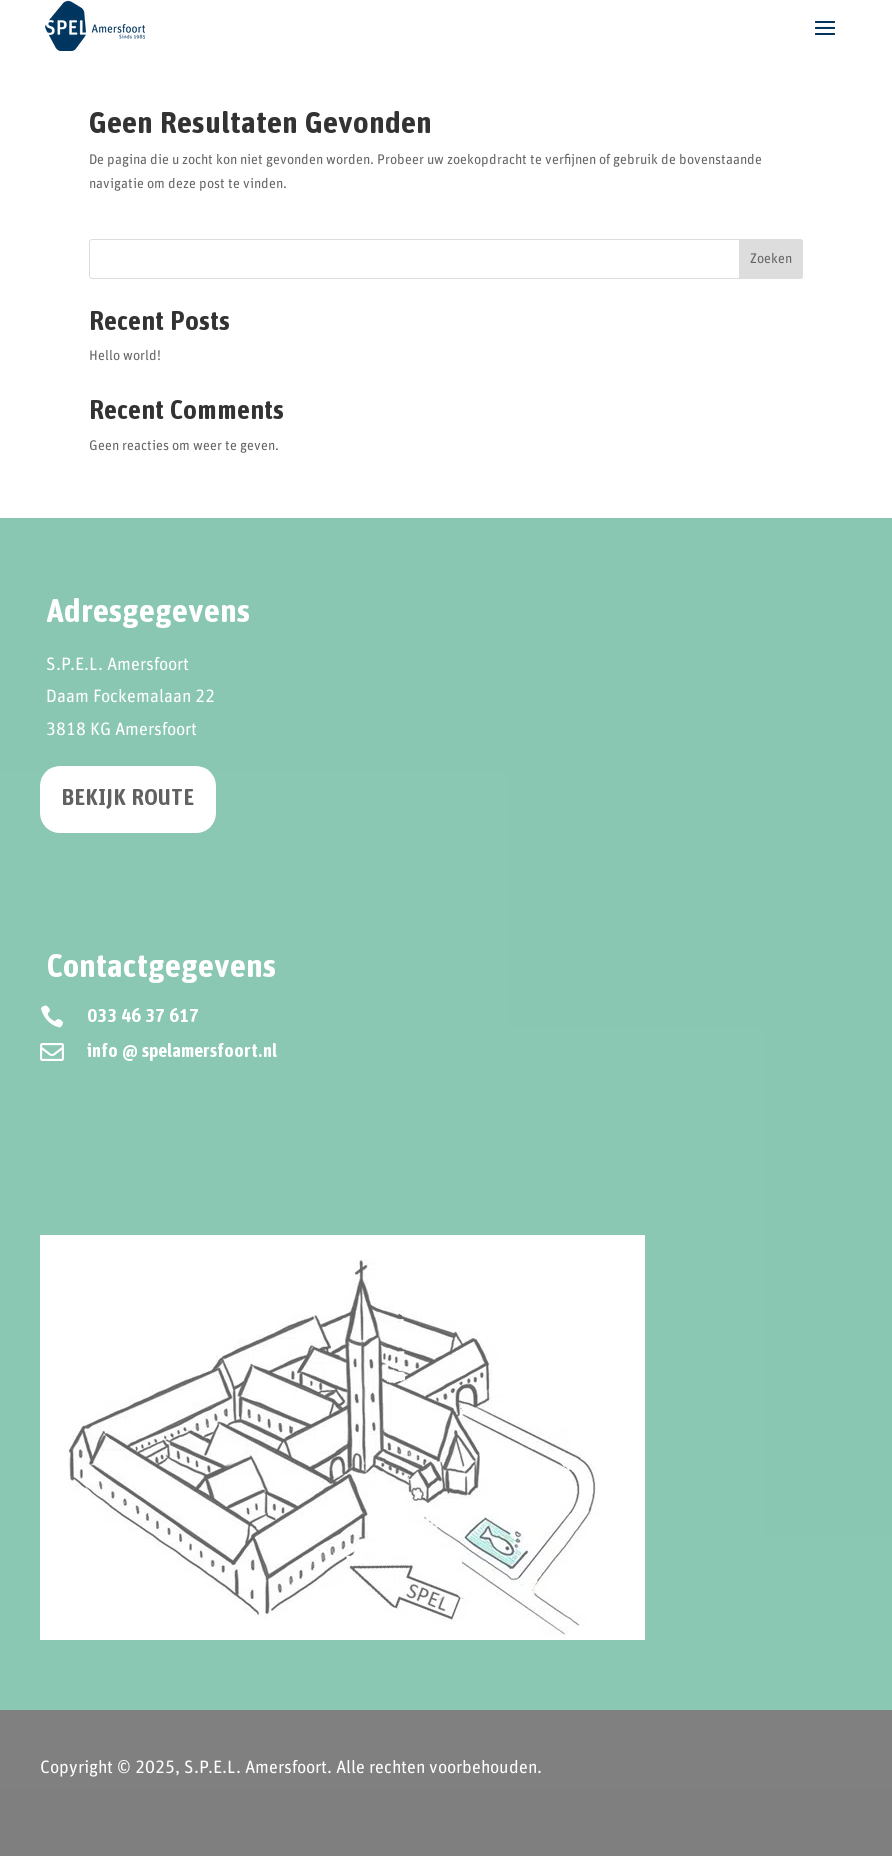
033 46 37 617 (143, 1017)
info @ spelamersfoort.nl (182, 1052)
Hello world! (125, 356)
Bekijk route (128, 799)
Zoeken (771, 259)
